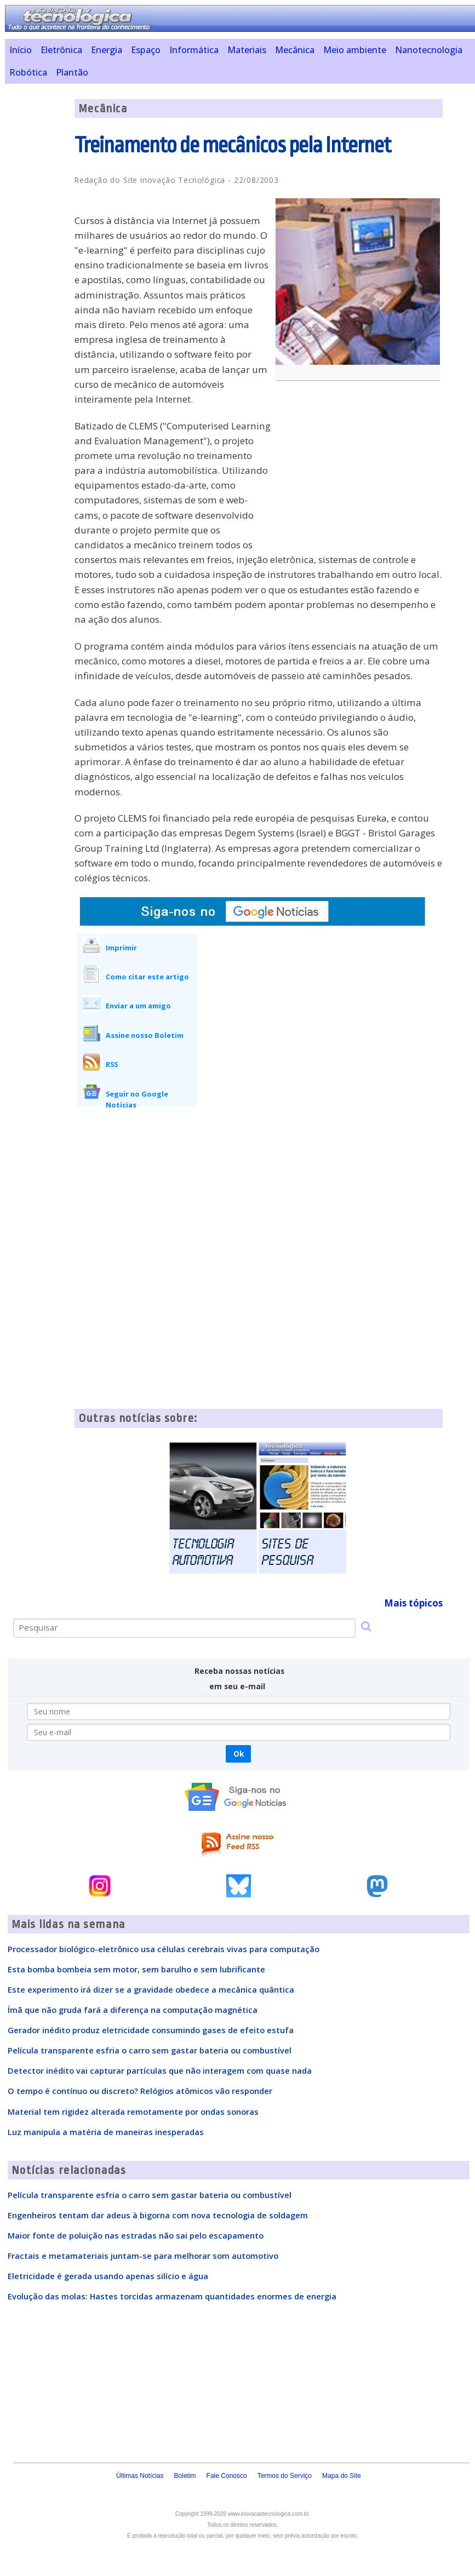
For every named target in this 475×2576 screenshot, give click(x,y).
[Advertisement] (360, 468)
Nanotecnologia (428, 50)
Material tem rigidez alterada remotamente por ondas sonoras (133, 2111)
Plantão (72, 72)
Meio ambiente (354, 50)
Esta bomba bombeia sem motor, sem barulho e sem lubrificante (136, 1969)
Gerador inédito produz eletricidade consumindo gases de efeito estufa (151, 2029)
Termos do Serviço (284, 2476)
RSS (112, 1064)
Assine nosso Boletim (145, 1035)
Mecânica (294, 50)
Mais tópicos (413, 1603)
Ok (238, 1753)
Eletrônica (61, 50)
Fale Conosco (227, 2476)
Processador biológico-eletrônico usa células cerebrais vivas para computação (163, 1948)
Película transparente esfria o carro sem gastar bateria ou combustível (149, 2050)
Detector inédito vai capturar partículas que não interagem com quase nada (160, 2070)
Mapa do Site (341, 2476)
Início (20, 50)
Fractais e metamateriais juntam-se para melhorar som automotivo (143, 2255)
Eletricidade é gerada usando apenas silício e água (108, 2275)
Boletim (185, 2476)
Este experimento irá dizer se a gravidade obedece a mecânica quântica (151, 1989)
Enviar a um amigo (138, 1006)
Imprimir (121, 948)
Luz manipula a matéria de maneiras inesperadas (106, 2131)
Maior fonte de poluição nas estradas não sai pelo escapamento (136, 2235)
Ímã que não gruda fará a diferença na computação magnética (132, 2009)
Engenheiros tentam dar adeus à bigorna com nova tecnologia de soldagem (158, 2215)
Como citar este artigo (147, 977)
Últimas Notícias (140, 2476)
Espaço (146, 50)
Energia (106, 50)
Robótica (28, 72)
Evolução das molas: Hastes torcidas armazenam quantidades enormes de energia (172, 2296)
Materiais (246, 50)
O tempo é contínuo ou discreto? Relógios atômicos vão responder (140, 2090)
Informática (194, 50)
